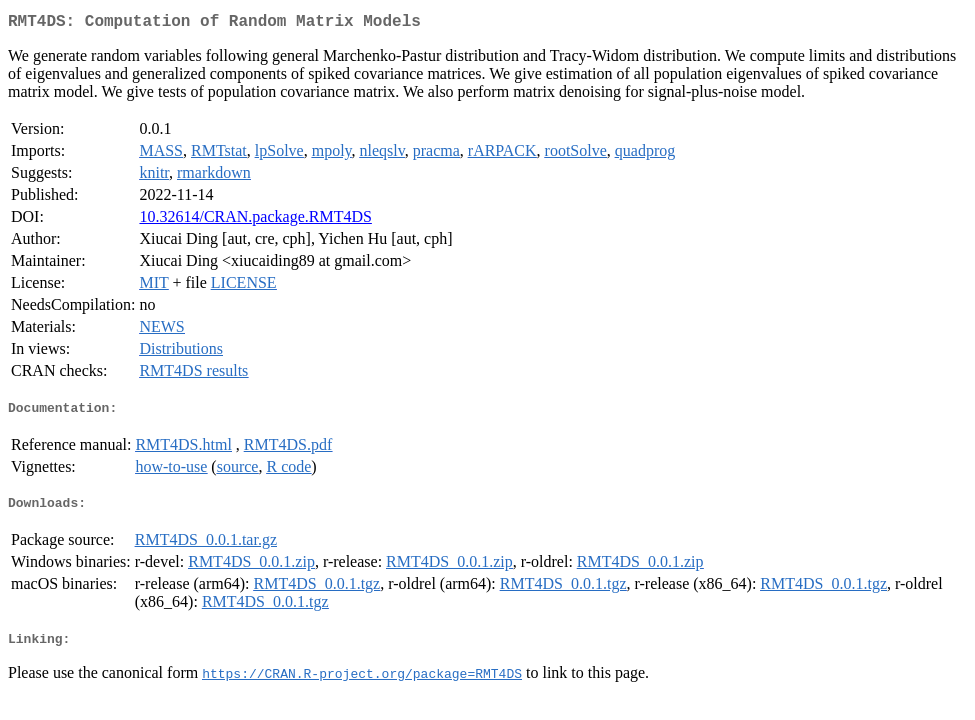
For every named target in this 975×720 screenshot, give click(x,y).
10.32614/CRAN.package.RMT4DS (255, 220)
